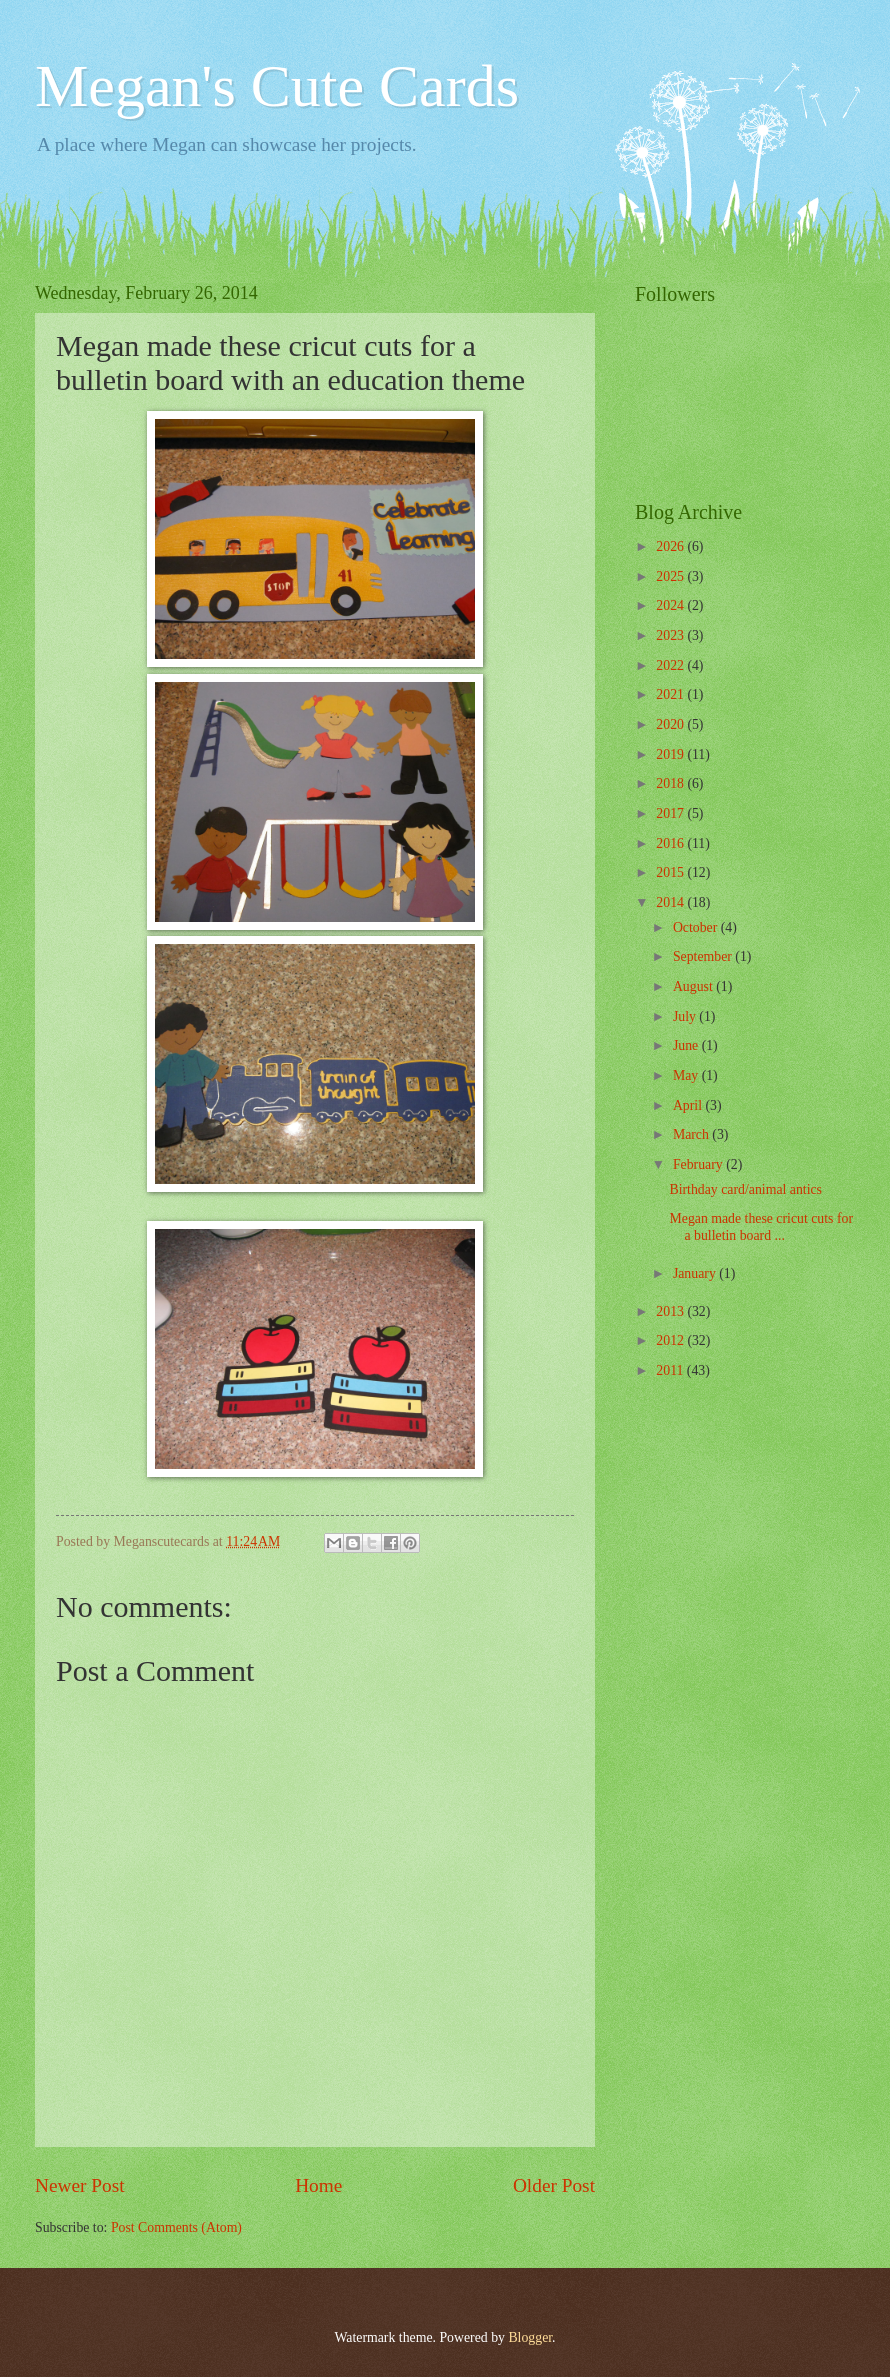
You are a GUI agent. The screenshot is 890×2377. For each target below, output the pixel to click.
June (687, 1045)
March (692, 1134)
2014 (671, 902)
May (687, 1075)
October (697, 927)
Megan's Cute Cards (277, 86)
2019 (671, 754)
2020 (671, 724)
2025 (671, 576)
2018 (671, 783)
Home (318, 2185)
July (686, 1016)
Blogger (530, 2337)
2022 (671, 665)
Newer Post (80, 2185)
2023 (671, 635)
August (694, 986)
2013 (671, 1311)
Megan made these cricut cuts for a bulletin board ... (761, 1227)
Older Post (554, 2185)
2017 (671, 813)
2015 (671, 872)
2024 (671, 605)
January (696, 1273)
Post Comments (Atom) (176, 2227)
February (699, 1164)
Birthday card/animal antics (745, 1189)
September (704, 956)
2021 (671, 694)
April (689, 1105)
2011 (671, 1370)
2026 (671, 546)
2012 (671, 1340)
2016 (671, 843)
